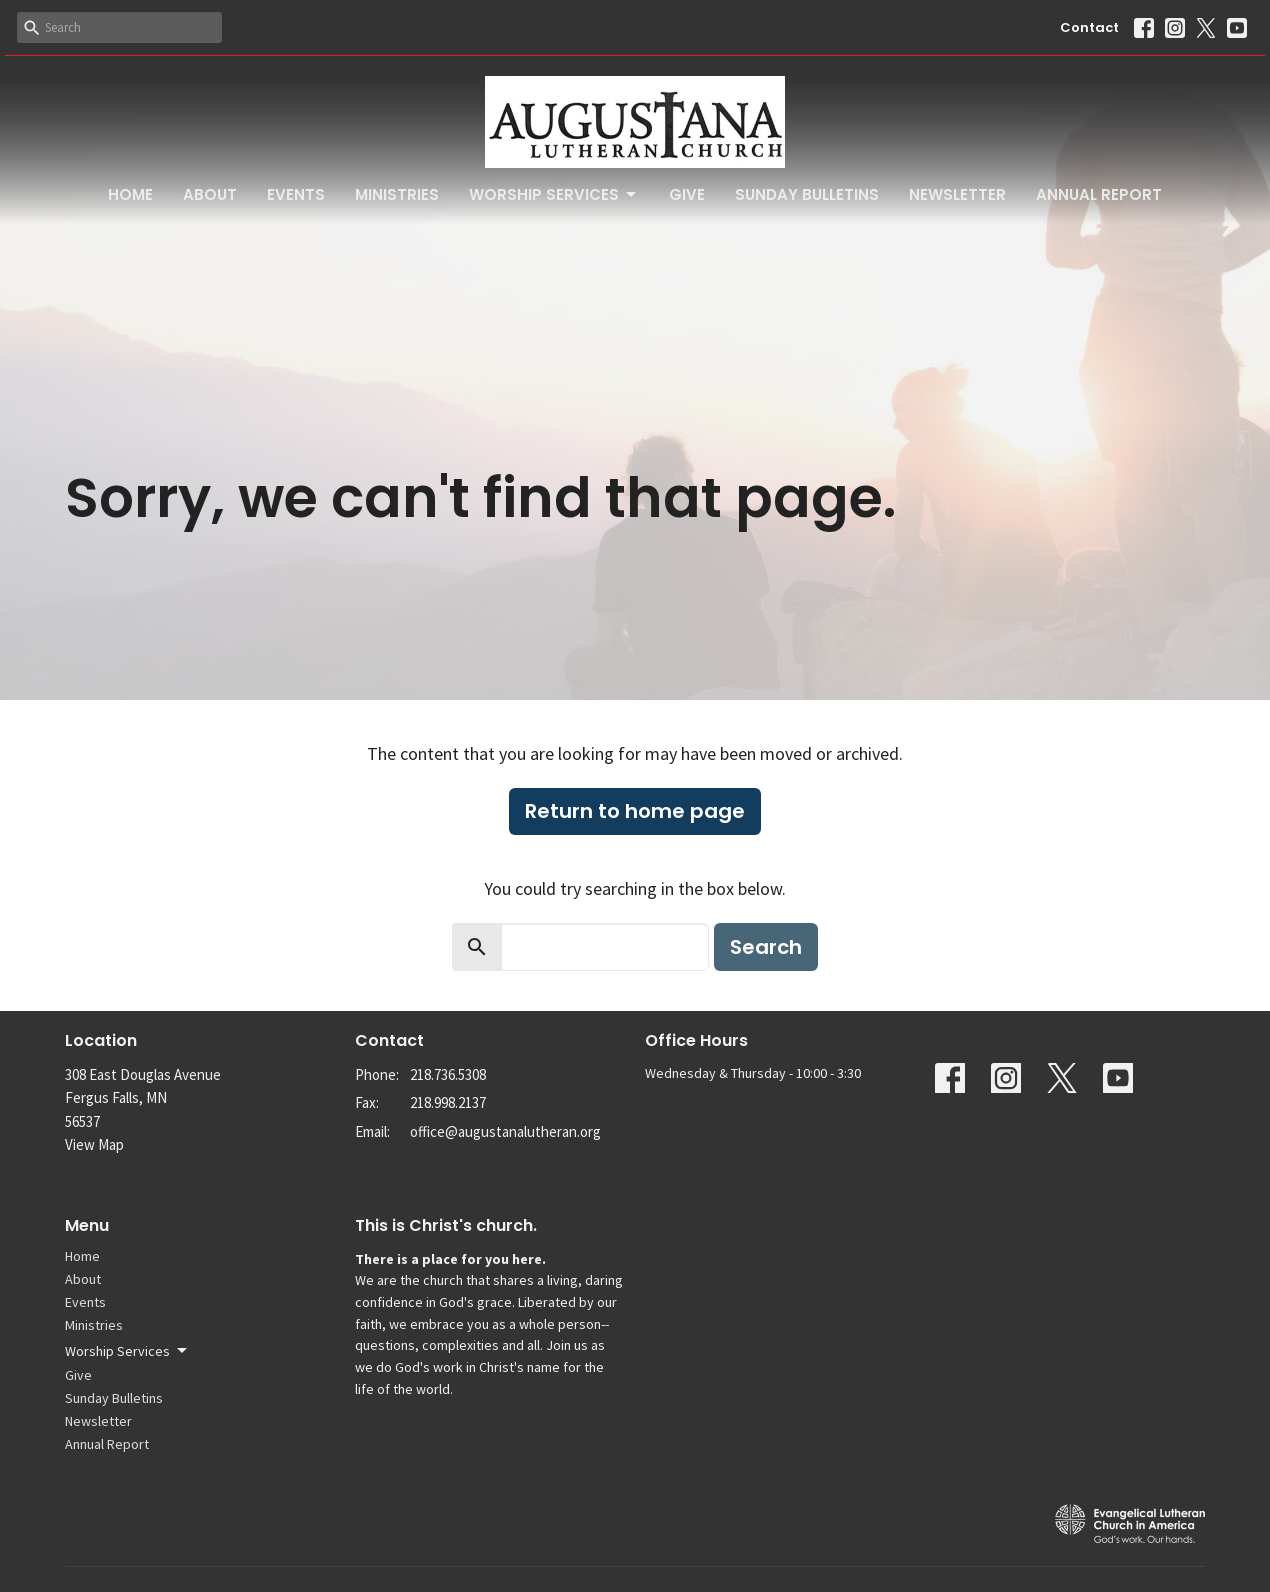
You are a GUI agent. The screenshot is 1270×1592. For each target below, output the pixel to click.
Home (130, 194)
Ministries (397, 194)
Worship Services (554, 194)
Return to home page (635, 811)
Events (296, 194)
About (210, 194)
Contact (1089, 27)
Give (687, 194)
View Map (94, 1144)
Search (766, 947)
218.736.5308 (448, 1074)
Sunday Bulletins (807, 194)
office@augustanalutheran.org (505, 1131)
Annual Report (1099, 194)
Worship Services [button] (127, 1351)
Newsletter (957, 194)
